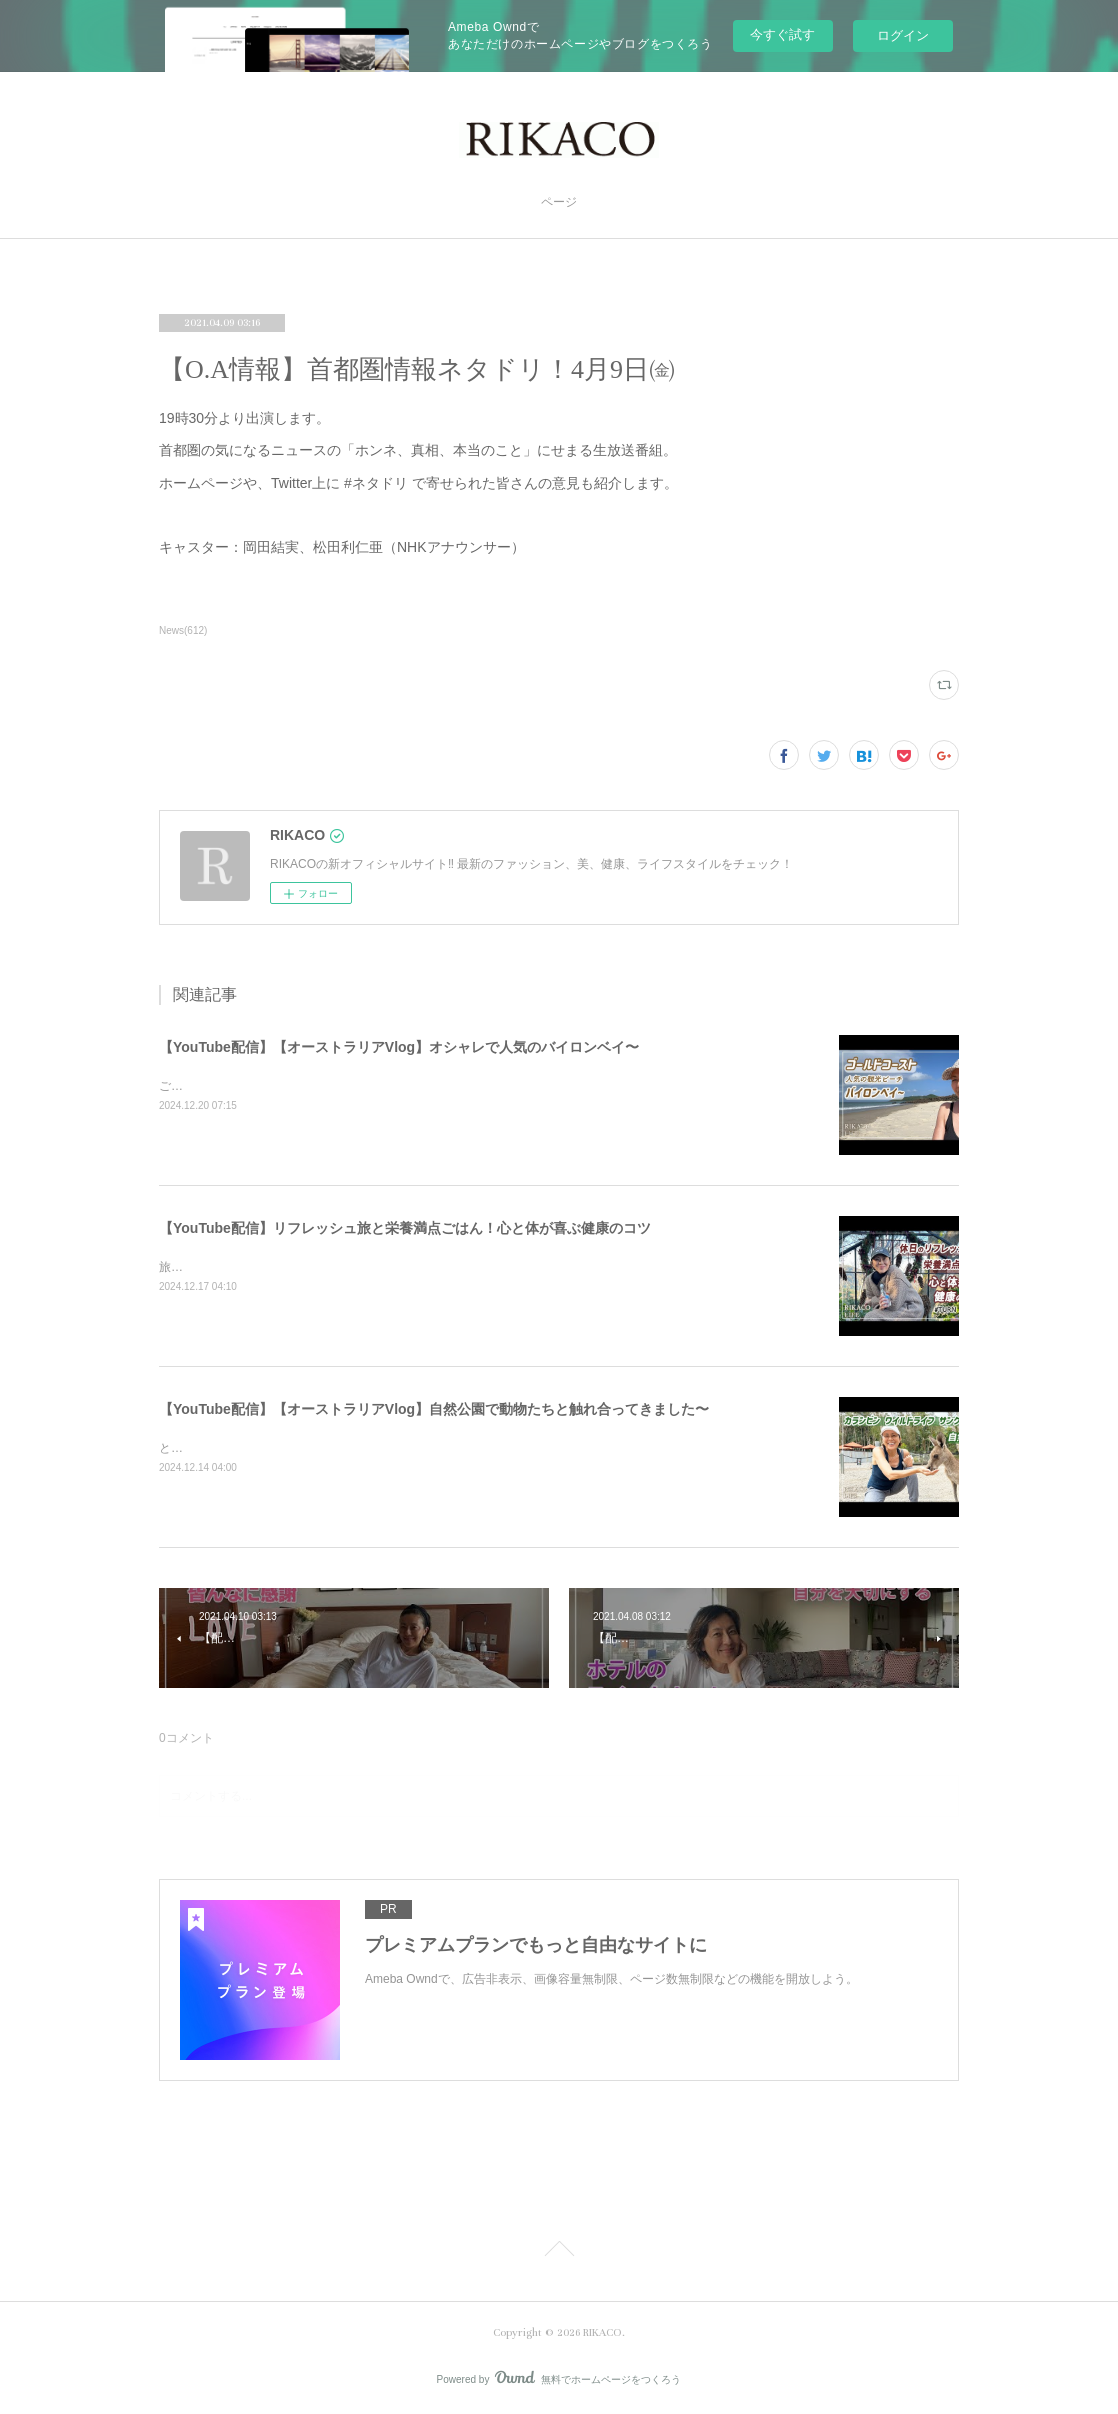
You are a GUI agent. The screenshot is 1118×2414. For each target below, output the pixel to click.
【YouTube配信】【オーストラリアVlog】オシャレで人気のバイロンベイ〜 (399, 1047)
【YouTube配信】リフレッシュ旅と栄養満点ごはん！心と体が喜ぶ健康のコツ (405, 1228)
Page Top (559, 2252)
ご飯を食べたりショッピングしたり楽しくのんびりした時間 (321, 1086)
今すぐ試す (782, 34)
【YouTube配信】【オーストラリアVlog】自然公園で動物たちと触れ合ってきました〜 (434, 1409)
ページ (559, 202)
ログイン (903, 35)
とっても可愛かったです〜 (231, 1448)
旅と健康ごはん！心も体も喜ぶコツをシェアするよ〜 (303, 1267)
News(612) (183, 630)
